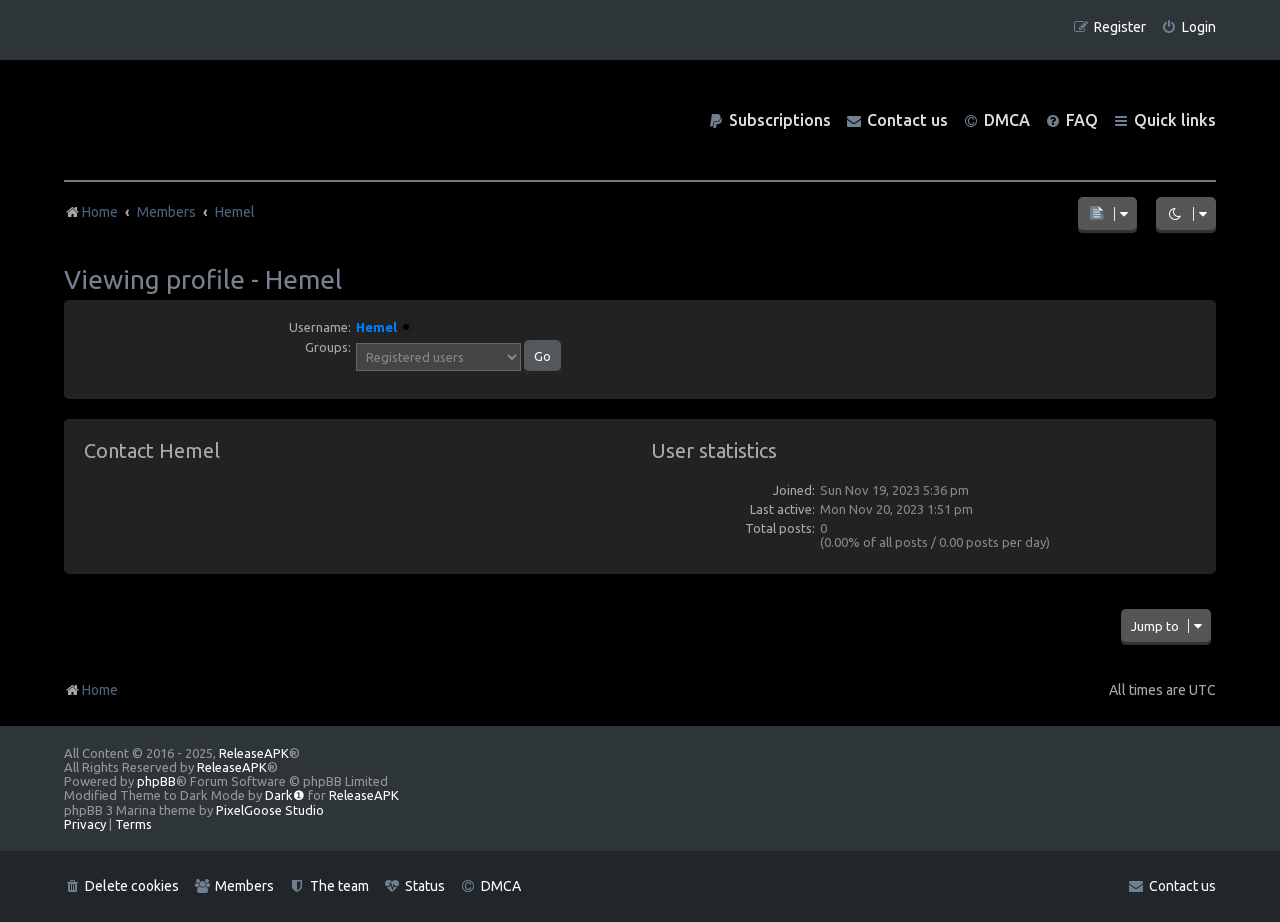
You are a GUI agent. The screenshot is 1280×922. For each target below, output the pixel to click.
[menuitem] (1188, 27)
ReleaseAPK (254, 753)
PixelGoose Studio (270, 810)
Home (91, 690)
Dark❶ (285, 795)
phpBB (156, 781)
